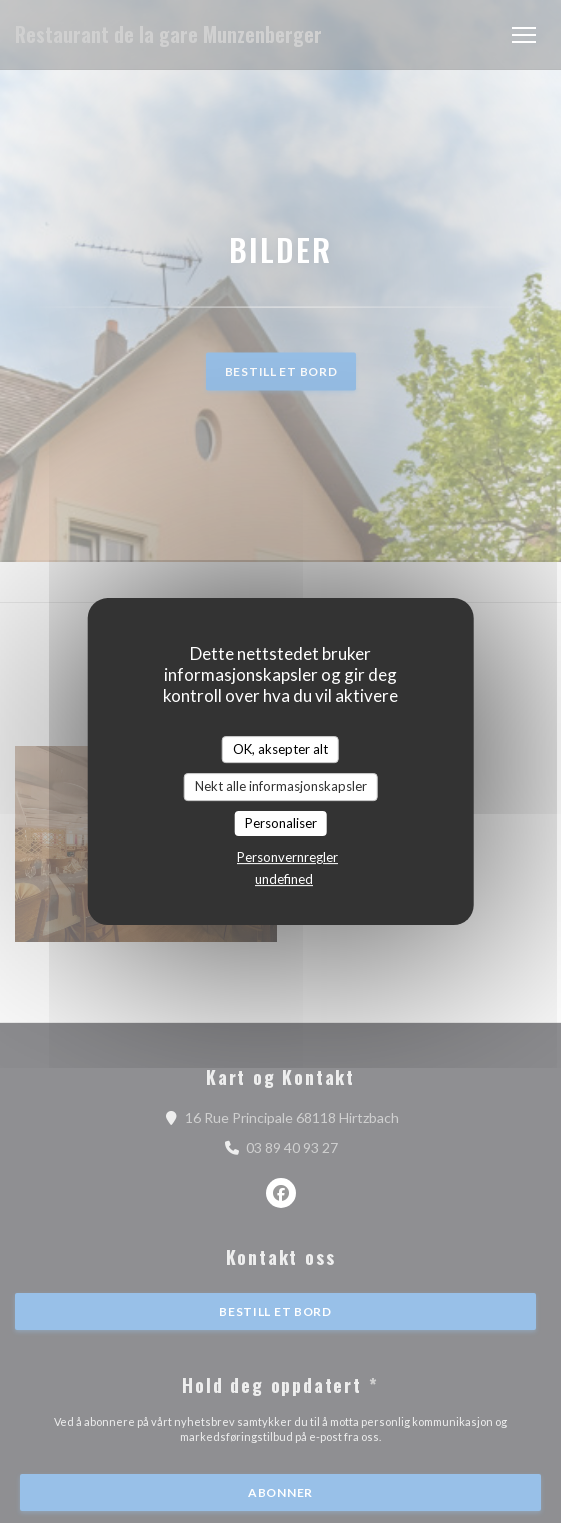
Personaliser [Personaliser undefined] (281, 823)
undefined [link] (284, 879)
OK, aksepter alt (280, 749)
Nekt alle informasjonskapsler (281, 786)
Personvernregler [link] (287, 857)
